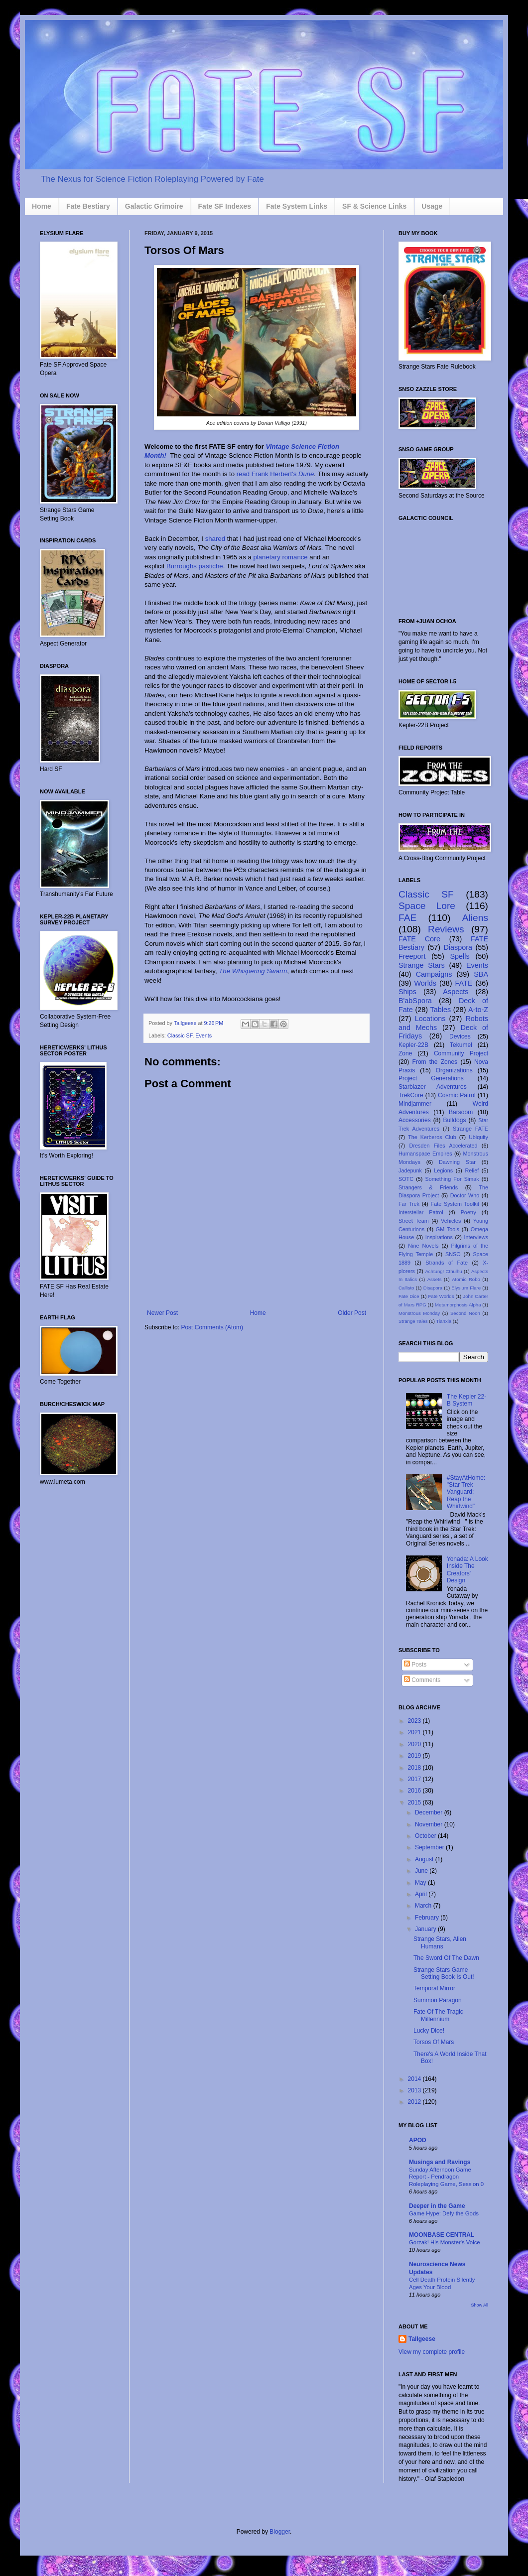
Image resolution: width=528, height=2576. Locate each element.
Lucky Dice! (428, 2030)
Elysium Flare (466, 1287)
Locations (430, 1019)
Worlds (425, 983)
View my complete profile (431, 2351)
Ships (407, 992)
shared (215, 538)
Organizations (454, 1070)
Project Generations (431, 1078)
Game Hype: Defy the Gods (444, 2213)
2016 (415, 1790)
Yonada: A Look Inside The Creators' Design (467, 1569)
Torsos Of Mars (433, 2042)
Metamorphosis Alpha (458, 1304)
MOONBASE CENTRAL (441, 2234)
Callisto (406, 1287)
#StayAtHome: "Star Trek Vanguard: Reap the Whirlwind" (466, 1492)
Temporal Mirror (434, 1988)
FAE (407, 917)
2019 (415, 1755)
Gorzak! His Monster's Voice (444, 2242)
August (425, 1859)
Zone (405, 1053)
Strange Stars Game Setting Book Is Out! (443, 1973)
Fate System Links (296, 206)
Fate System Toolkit (455, 1204)
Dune (306, 474)
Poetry (468, 1212)
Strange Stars (421, 965)
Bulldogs (454, 1120)
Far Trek (408, 1204)
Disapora (432, 1287)
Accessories (414, 1120)
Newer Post (162, 1312)
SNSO (453, 1254)
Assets (434, 1279)
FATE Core (419, 939)
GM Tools (447, 1229)
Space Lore (426, 906)
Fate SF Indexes (225, 206)
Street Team (413, 1221)
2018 (415, 1767)
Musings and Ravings (439, 2162)
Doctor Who (465, 1195)
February (427, 1917)
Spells (459, 956)
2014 (415, 2078)
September (430, 1847)
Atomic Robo (466, 1279)
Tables (440, 1010)
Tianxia (444, 1321)
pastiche (211, 566)
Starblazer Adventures (432, 1086)
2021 (415, 1732)
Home (41, 206)
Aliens (475, 917)
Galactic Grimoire (154, 206)
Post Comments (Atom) (212, 1327)
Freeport (411, 956)
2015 (415, 1802)
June (422, 1870)
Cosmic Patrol (456, 1095)
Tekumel (461, 1044)
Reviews (446, 929)
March (424, 1905)
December (429, 1812)
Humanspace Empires (425, 1154)
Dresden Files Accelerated (443, 1146)
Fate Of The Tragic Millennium (438, 2015)
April (421, 1894)
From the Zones (435, 1061)
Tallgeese (186, 1023)
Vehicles (451, 1221)
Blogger (279, 2531)
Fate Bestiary (88, 206)
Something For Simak (452, 1179)
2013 (415, 2090)
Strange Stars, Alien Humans (439, 1942)
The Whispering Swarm (253, 971)
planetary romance (280, 557)
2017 (415, 1779)
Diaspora (457, 947)
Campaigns (434, 974)
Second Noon (465, 1313)
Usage (431, 206)
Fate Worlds (441, 1296)
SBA (481, 974)
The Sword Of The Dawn (446, 1957)
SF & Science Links (374, 206)
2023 (415, 1720)
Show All (479, 2305)
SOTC (405, 1179)
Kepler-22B (413, 1044)
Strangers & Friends (428, 1187)
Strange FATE (470, 1129)
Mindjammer (414, 1103)
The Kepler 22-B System (466, 1400)
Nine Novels (423, 1246)
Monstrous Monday (419, 1313)
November (429, 1824)
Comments (422, 1679)
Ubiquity (478, 1137)
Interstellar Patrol (420, 1212)
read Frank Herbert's (267, 474)
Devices (460, 1036)
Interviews (476, 1237)
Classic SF (179, 1035)
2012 (415, 2101)
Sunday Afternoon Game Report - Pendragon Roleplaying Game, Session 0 (446, 2177)
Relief (472, 1170)
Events (203, 1035)
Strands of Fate (446, 1263)
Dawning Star (457, 1162)
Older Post (352, 1312)
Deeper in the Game (437, 2205)
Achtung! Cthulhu (443, 1271)
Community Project (461, 1053)
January (426, 1929)
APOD (417, 2140)
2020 (415, 1744)
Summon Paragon (437, 2000)
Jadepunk (410, 1170)
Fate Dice (408, 1296)
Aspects (455, 992)
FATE (464, 983)
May (421, 1882)
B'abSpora (415, 1001)
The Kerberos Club (432, 1137)
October (426, 1835)
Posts (415, 1664)
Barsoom (461, 1112)
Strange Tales (413, 1321)
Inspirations (439, 1237)
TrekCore (410, 1095)
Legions (443, 1170)
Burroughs (181, 566)
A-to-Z (478, 1010)
